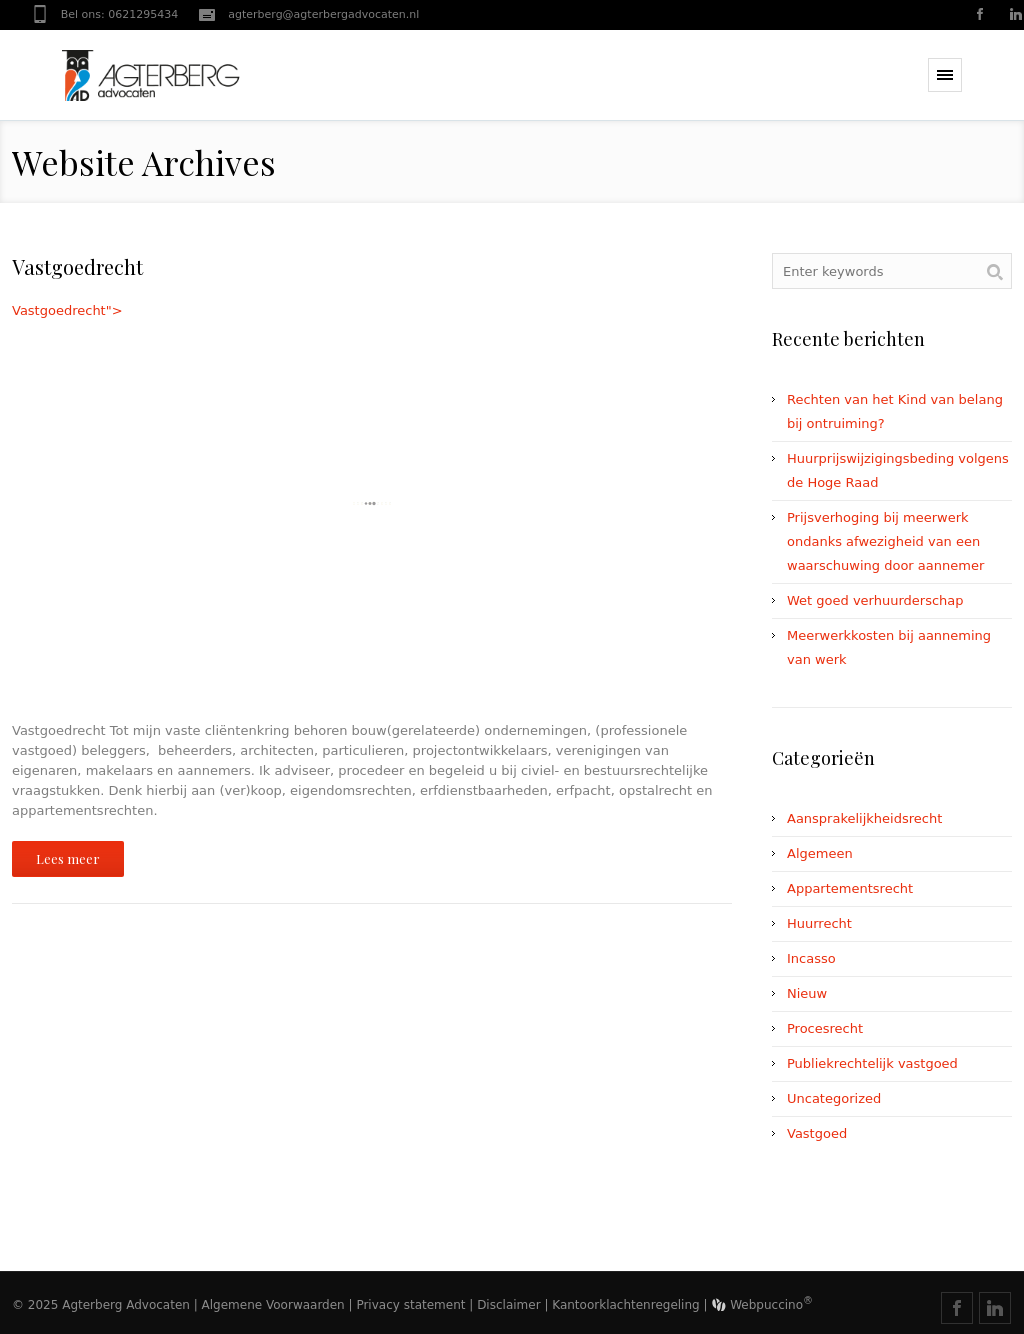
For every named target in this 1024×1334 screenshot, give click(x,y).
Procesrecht (825, 1028)
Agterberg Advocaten (126, 1305)
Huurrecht (819, 923)
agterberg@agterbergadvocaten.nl (323, 14)
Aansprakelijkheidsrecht (864, 818)
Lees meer (68, 858)
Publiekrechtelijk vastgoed (872, 1063)
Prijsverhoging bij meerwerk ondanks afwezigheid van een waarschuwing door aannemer (885, 541)
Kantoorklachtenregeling (625, 1305)
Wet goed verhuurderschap (875, 600)
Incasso (811, 958)
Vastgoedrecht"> (372, 503)
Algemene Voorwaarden (273, 1305)
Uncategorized (834, 1098)
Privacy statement (410, 1305)
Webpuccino (762, 1305)
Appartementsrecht (850, 888)
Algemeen (820, 853)
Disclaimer (508, 1305)
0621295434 (143, 14)
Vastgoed (817, 1133)
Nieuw (807, 993)
